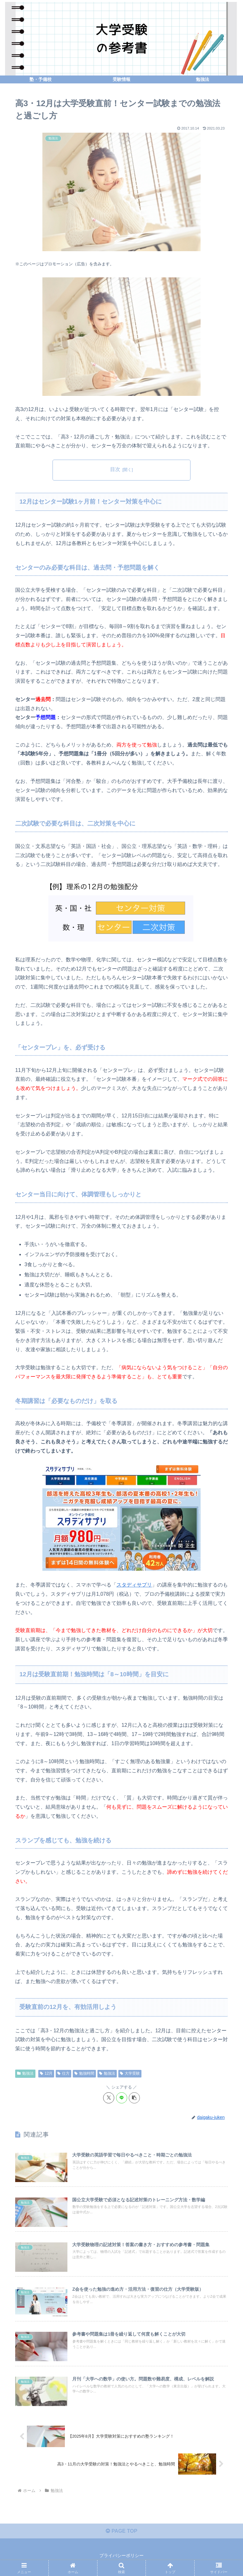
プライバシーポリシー (121, 2555)
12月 (46, 2073)
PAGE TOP (121, 2531)
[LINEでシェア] (121, 2097)
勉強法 (25, 2073)
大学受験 (130, 2073)
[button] (134, 2097)
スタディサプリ (134, 1584)
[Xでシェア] (108, 2097)
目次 (115, 469)
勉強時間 (84, 2073)
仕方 (63, 2073)
